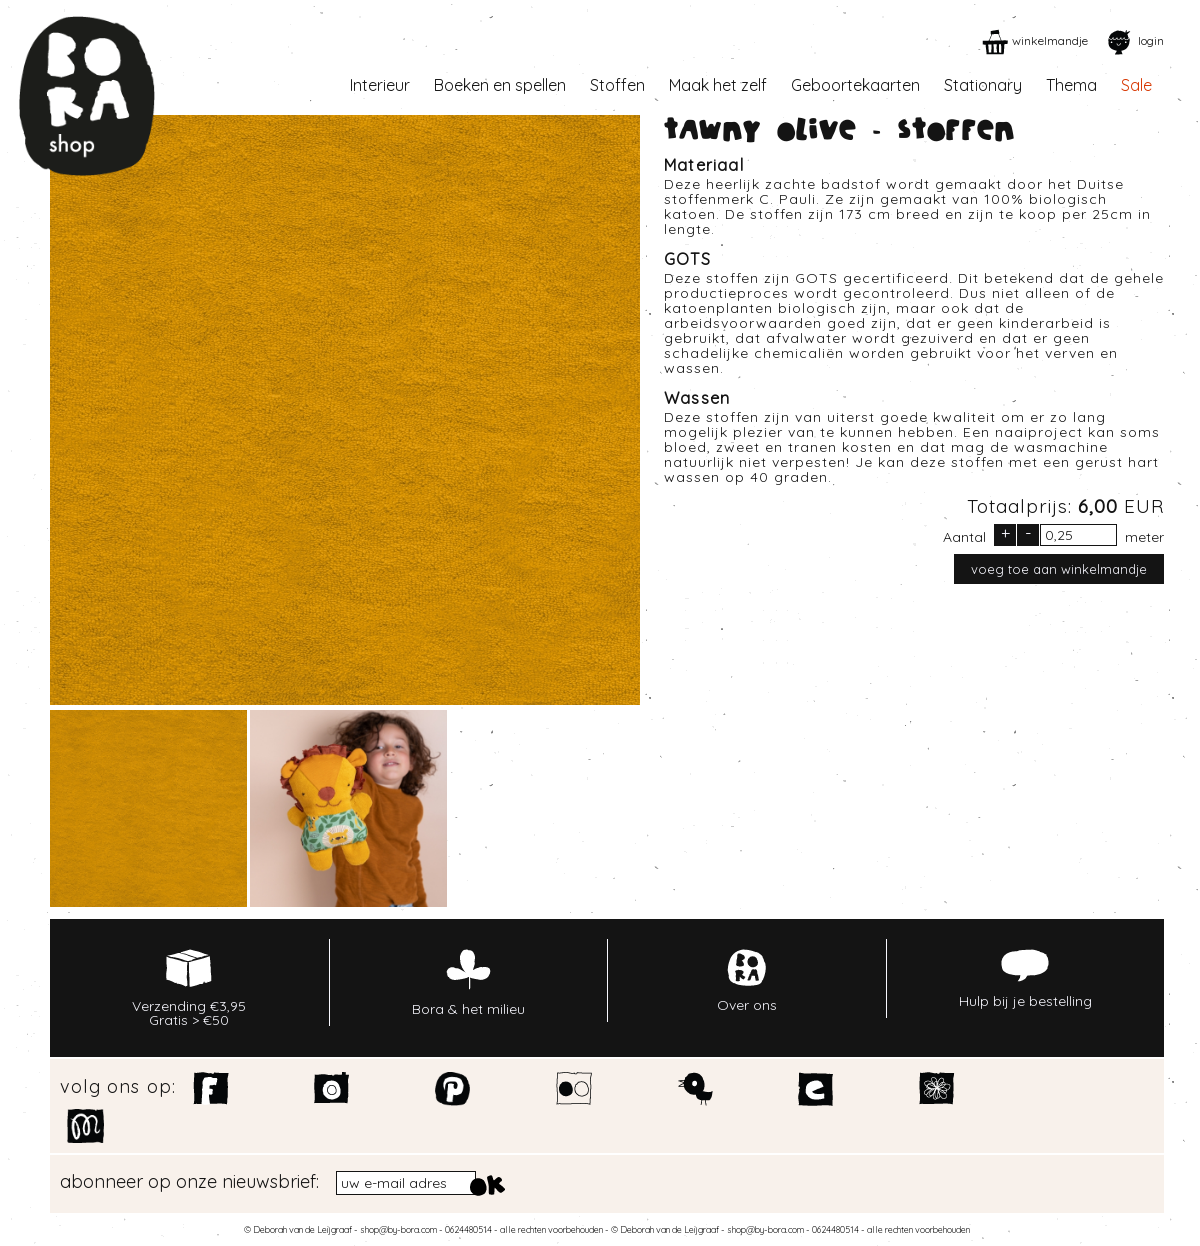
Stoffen (617, 85)
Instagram (332, 1089)
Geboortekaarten (855, 85)
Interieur (380, 85)
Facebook (211, 1089)
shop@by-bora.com (398, 1229)
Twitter (695, 1089)
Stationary (983, 85)
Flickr (574, 1089)
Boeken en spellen (500, 85)
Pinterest (453, 1089)
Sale (1136, 85)
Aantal (964, 536)
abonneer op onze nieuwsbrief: (189, 1182)
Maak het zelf (718, 85)
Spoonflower (937, 1089)
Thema (1071, 85)
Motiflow (85, 1126)
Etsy (816, 1089)
